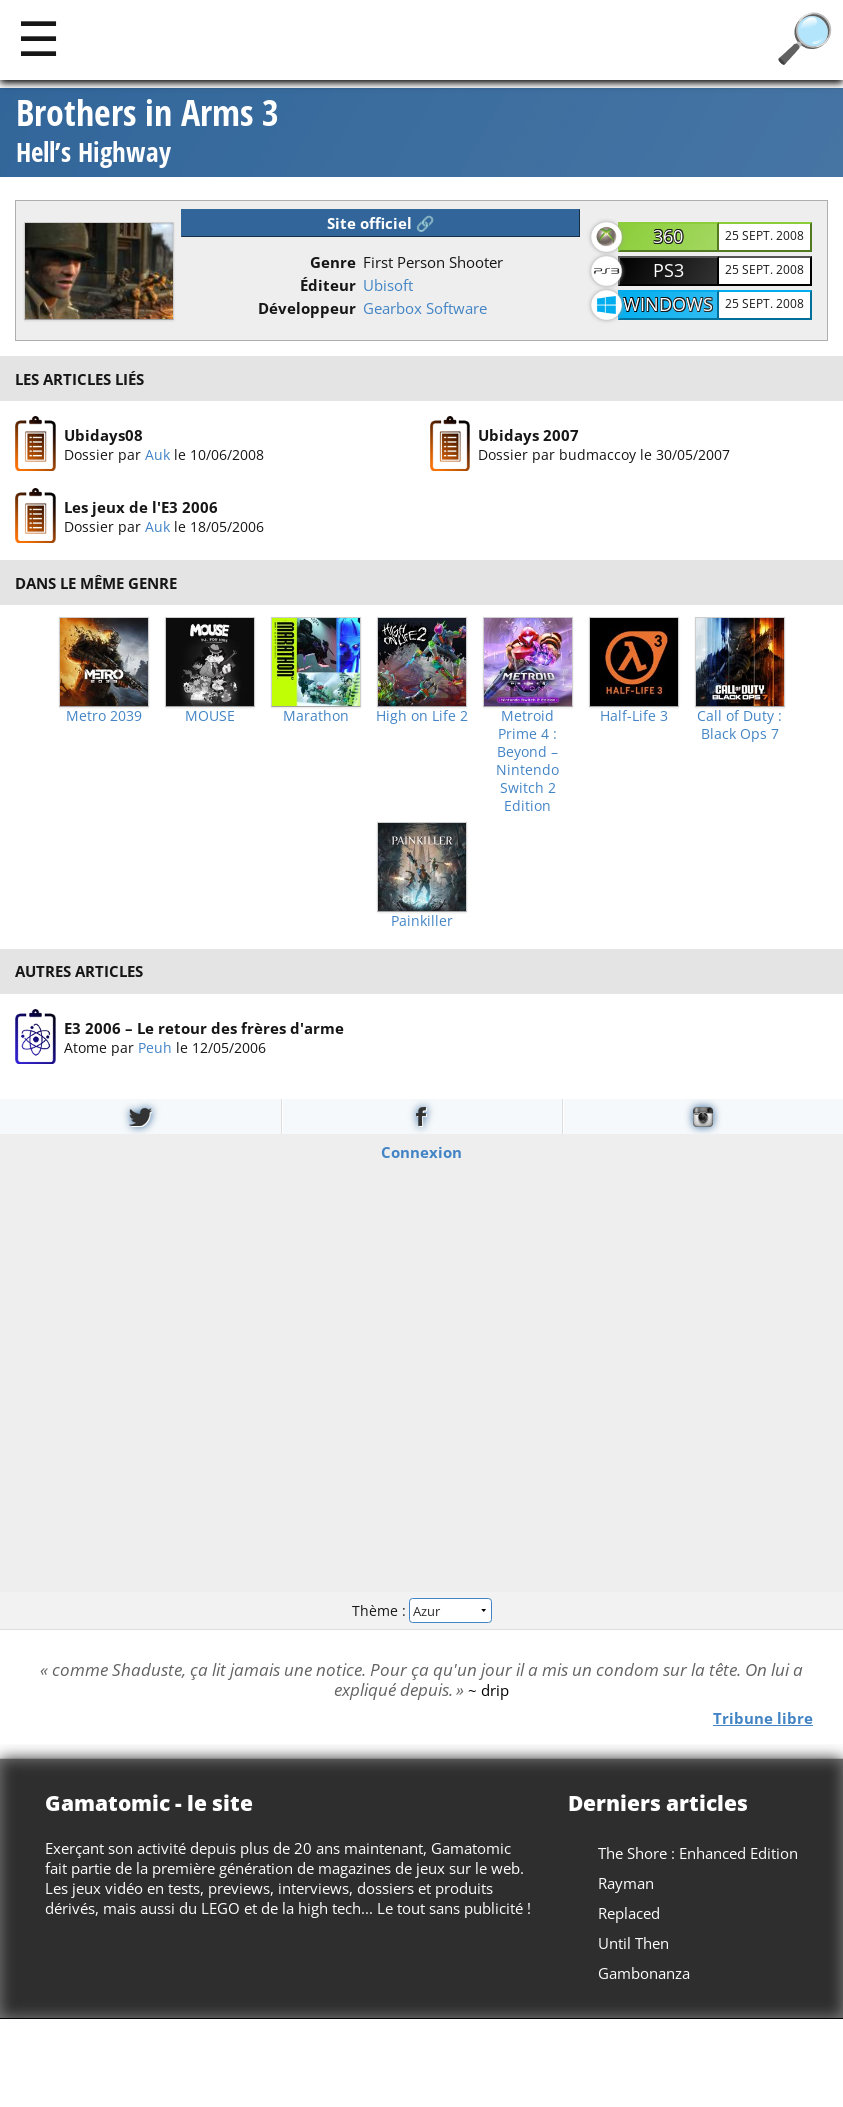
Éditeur (328, 285)
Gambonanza (644, 1973)
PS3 (668, 270)
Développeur (307, 308)
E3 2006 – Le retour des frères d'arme (204, 1028)
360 (668, 236)
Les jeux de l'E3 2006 (141, 508)
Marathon (316, 716)
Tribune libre (763, 1718)
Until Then (633, 1943)
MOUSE (210, 716)
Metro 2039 (104, 716)
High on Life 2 (422, 716)
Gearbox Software (425, 308)
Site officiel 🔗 (381, 223)
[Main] (38, 37)
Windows (668, 304)
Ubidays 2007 (528, 435)
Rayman (626, 1883)
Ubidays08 (103, 435)
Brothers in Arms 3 (147, 132)
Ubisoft (388, 285)
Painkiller (422, 921)
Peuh (155, 1047)
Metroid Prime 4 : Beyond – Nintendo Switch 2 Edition (527, 761)
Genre (333, 262)
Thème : (421, 1609)
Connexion (421, 1152)
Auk (157, 454)
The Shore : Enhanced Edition (698, 1853)
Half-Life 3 (634, 716)
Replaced (629, 1913)
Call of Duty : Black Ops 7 (739, 725)
